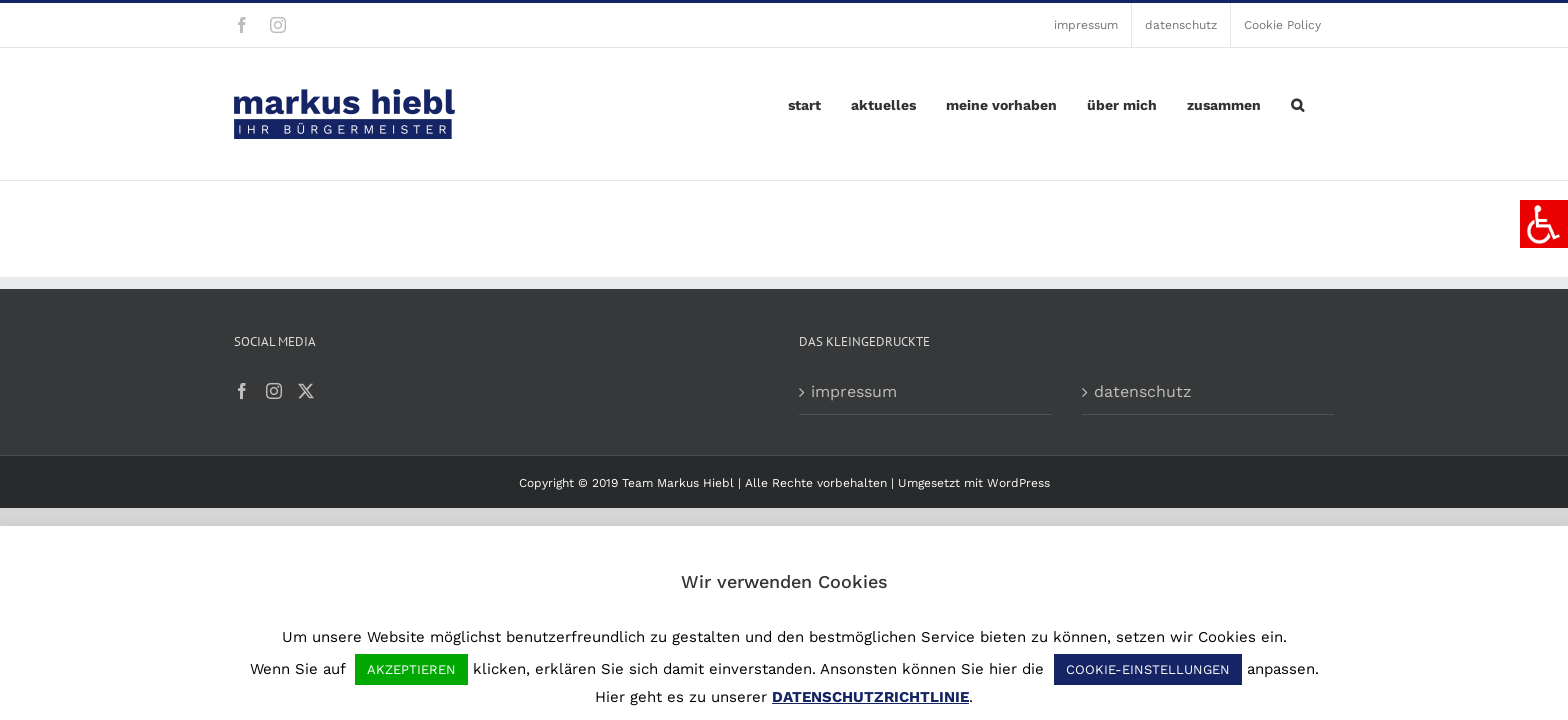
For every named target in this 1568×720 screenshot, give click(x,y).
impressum (854, 391)
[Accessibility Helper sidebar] (1544, 224)
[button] (1327, 100)
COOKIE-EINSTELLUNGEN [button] (1148, 669)
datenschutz (1143, 391)
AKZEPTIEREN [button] (411, 669)
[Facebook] (242, 391)
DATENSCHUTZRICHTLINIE (870, 697)
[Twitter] (306, 391)
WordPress (1018, 483)
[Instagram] (274, 391)
